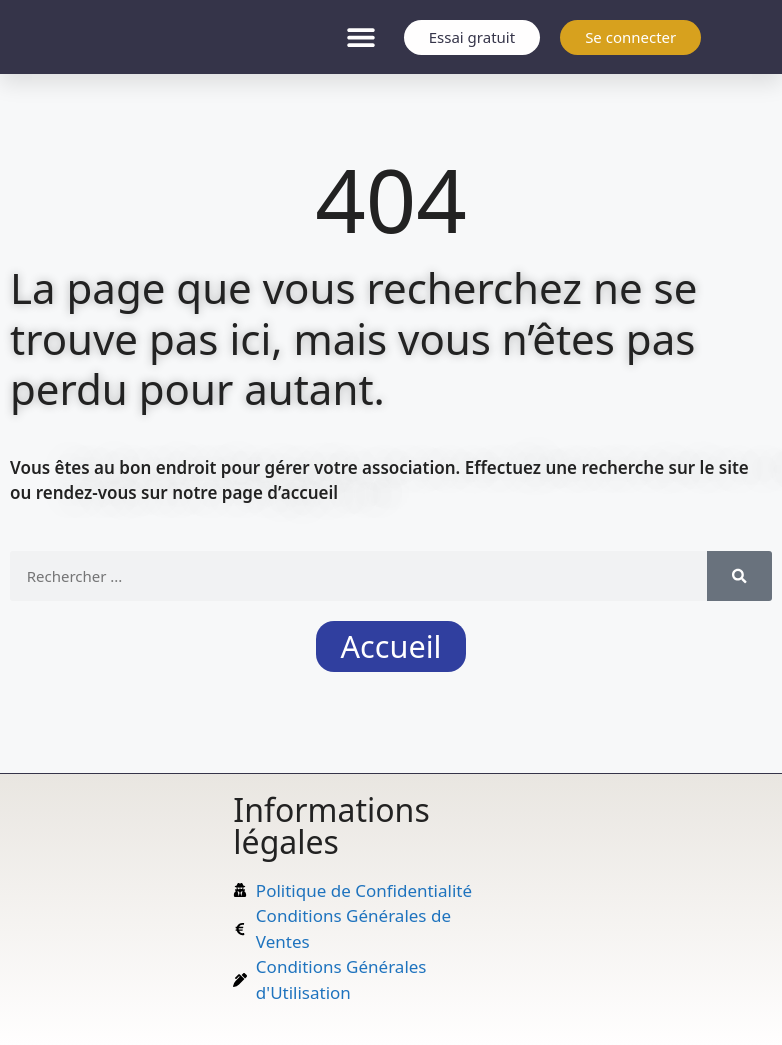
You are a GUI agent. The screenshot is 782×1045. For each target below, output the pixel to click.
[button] (361, 37)
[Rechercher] (739, 576)
